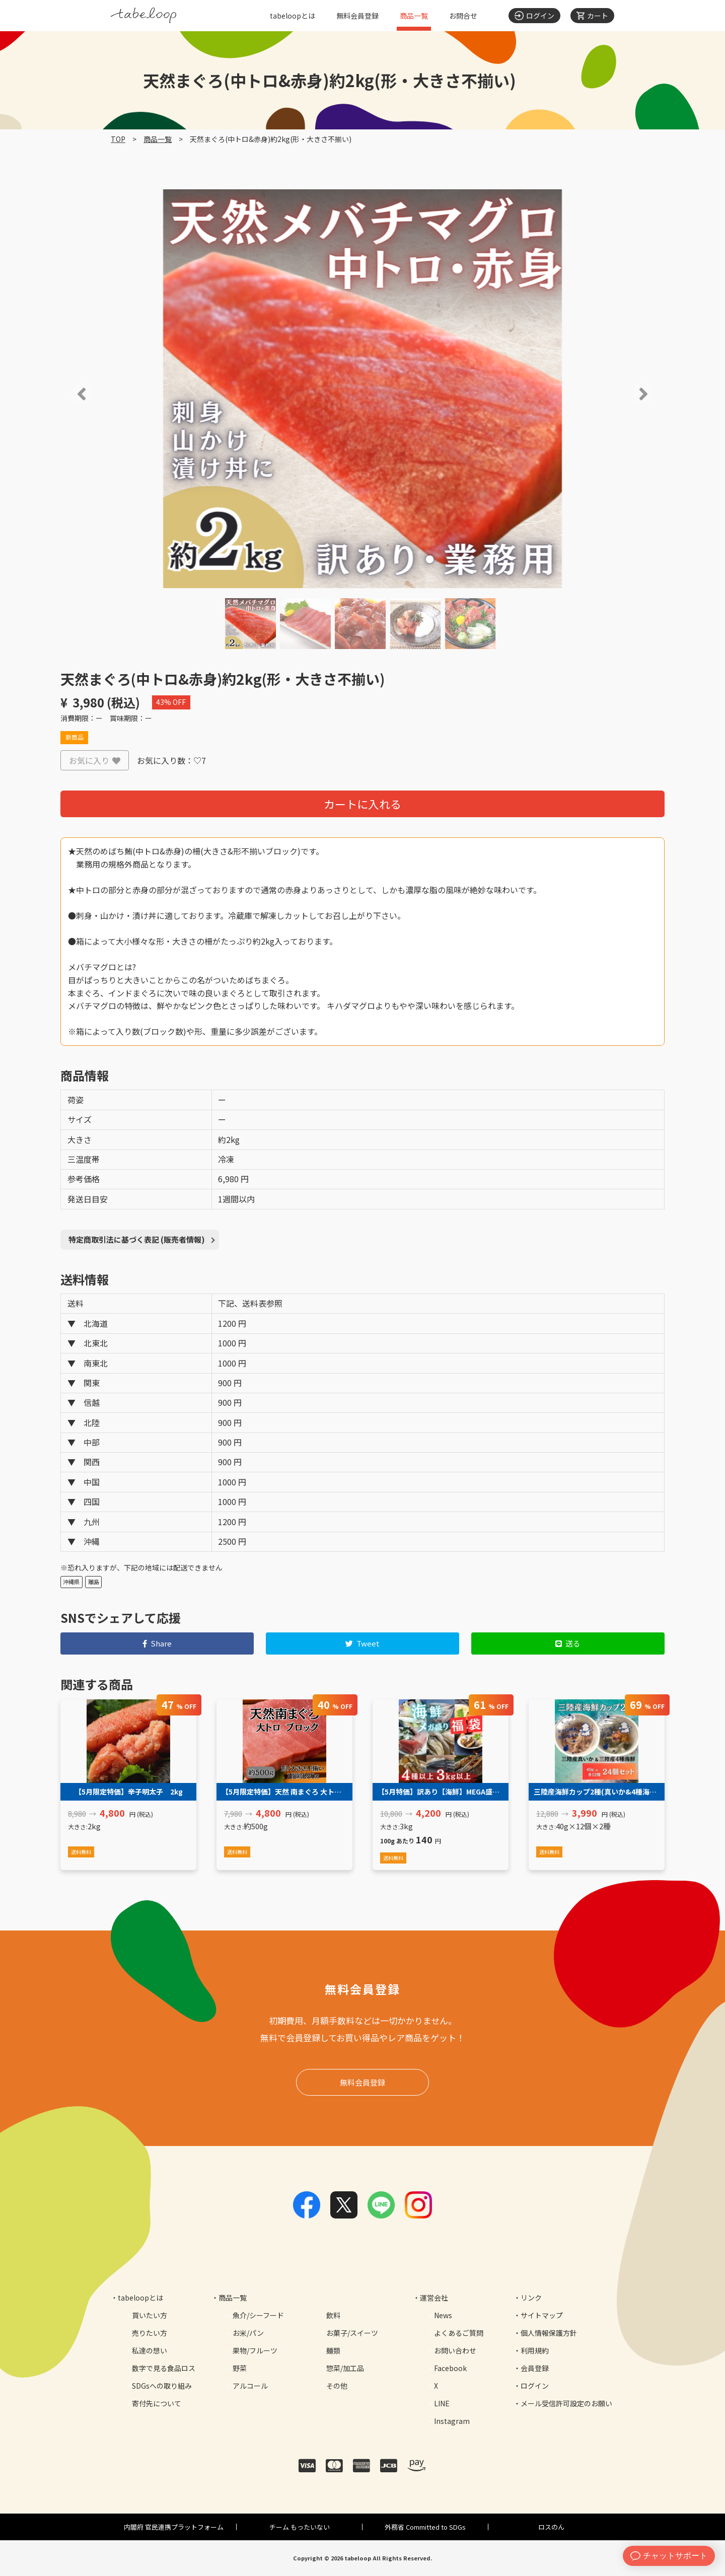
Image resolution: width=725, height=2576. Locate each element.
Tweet (362, 1643)
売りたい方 (149, 2333)
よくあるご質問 (458, 2333)
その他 (336, 2386)
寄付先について (156, 2403)
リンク (531, 2297)
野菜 (240, 2368)
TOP (118, 139)
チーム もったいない (299, 2527)
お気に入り (94, 760)
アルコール (250, 2386)
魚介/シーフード (258, 2315)
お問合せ (463, 16)
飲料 (333, 2315)
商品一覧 (414, 16)
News (443, 2315)
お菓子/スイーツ (352, 2333)
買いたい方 (149, 2315)
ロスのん (551, 2527)
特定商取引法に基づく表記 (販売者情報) (136, 1239)
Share (157, 1643)
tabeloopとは (292, 16)
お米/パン (248, 2333)
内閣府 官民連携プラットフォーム (174, 2527)
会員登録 (535, 2368)
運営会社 (434, 2297)
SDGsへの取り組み (162, 2386)
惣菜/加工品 (345, 2368)
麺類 (333, 2350)
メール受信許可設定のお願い (566, 2403)
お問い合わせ (455, 2350)
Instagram (452, 2421)
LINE (442, 2403)
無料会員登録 (357, 16)
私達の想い (149, 2350)
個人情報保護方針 (549, 2332)
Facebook (450, 2368)
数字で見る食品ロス (163, 2368)
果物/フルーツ (255, 2350)
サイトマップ (542, 2315)
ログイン (535, 2385)
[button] (67, 394)
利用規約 (535, 2350)
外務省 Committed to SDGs (425, 2527)
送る (568, 1643)
